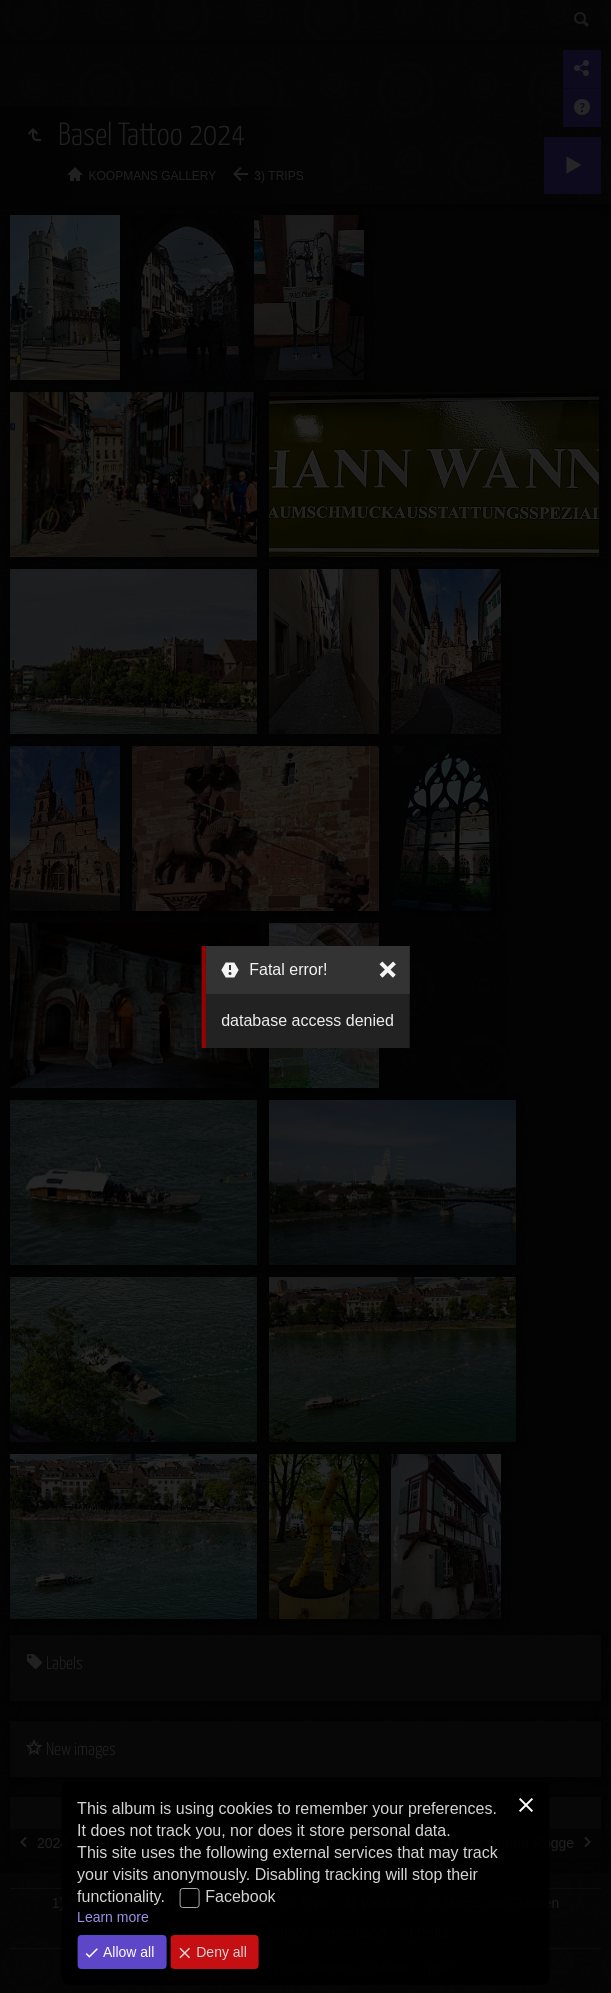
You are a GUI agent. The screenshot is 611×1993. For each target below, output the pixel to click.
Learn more (113, 1917)
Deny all (219, 1952)
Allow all (126, 1952)
